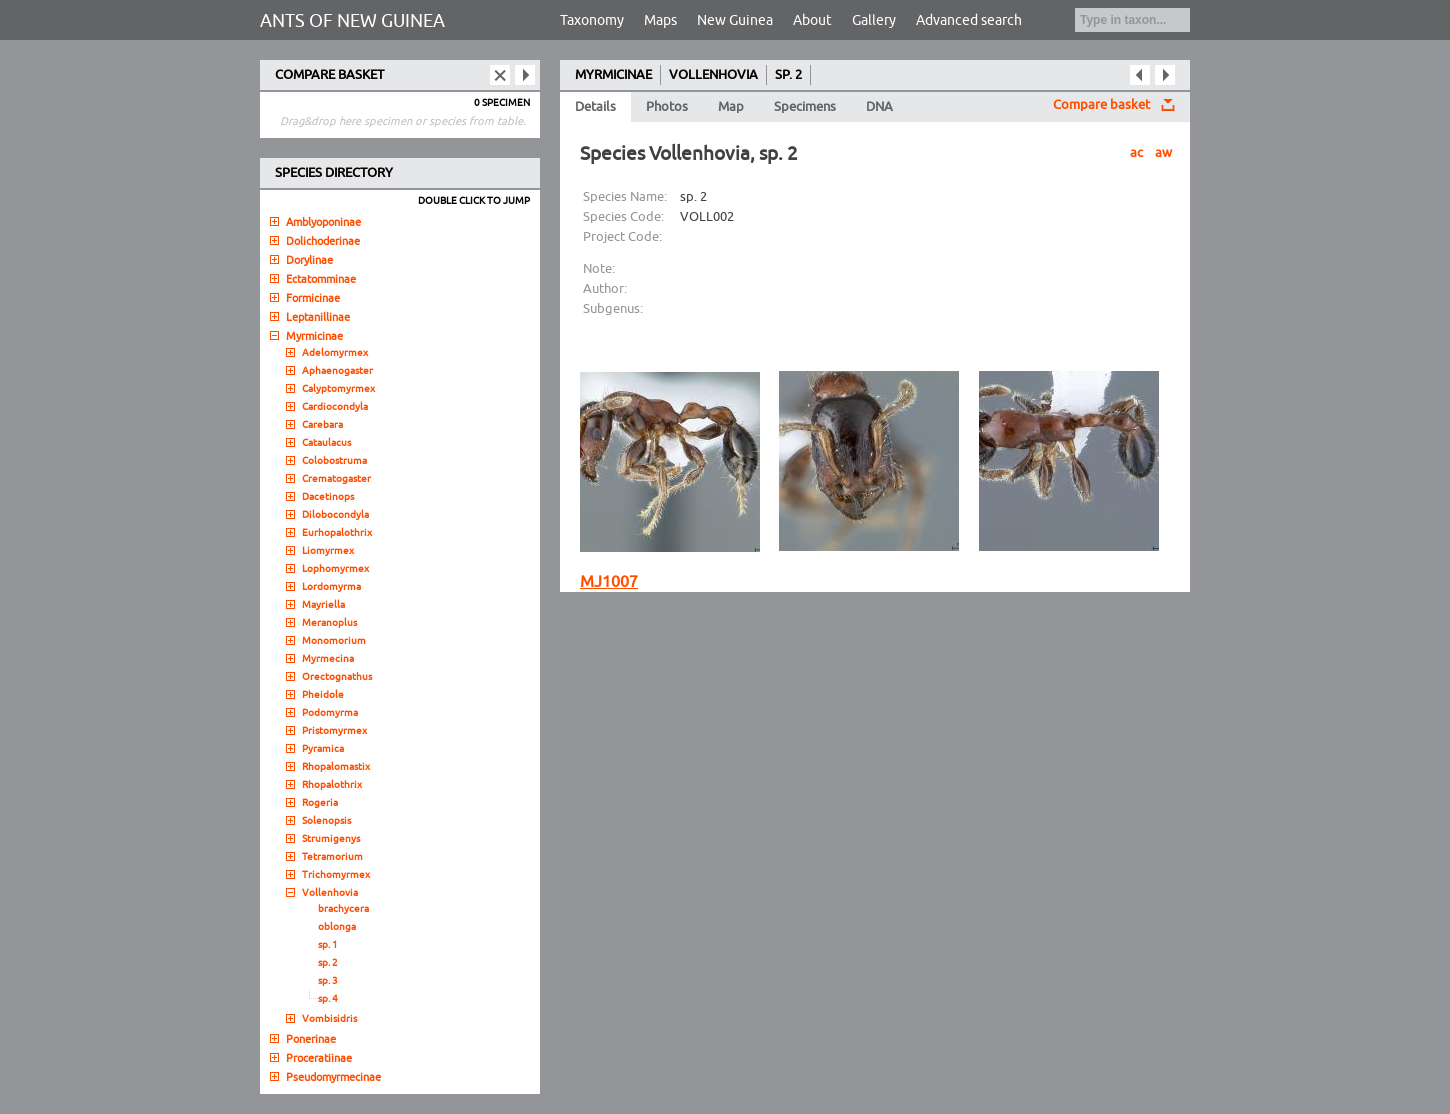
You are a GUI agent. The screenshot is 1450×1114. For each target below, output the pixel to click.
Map (731, 107)
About (812, 20)
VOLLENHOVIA (713, 75)
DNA (879, 107)
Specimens (805, 107)
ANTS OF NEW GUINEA (352, 21)
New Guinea (735, 20)
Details (595, 107)
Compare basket (1101, 105)
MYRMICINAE (613, 75)
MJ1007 (609, 582)
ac (1136, 153)
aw (1163, 153)
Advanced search (969, 20)
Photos (667, 107)
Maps (660, 20)
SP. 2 (788, 75)
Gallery (874, 20)
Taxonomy (592, 20)
